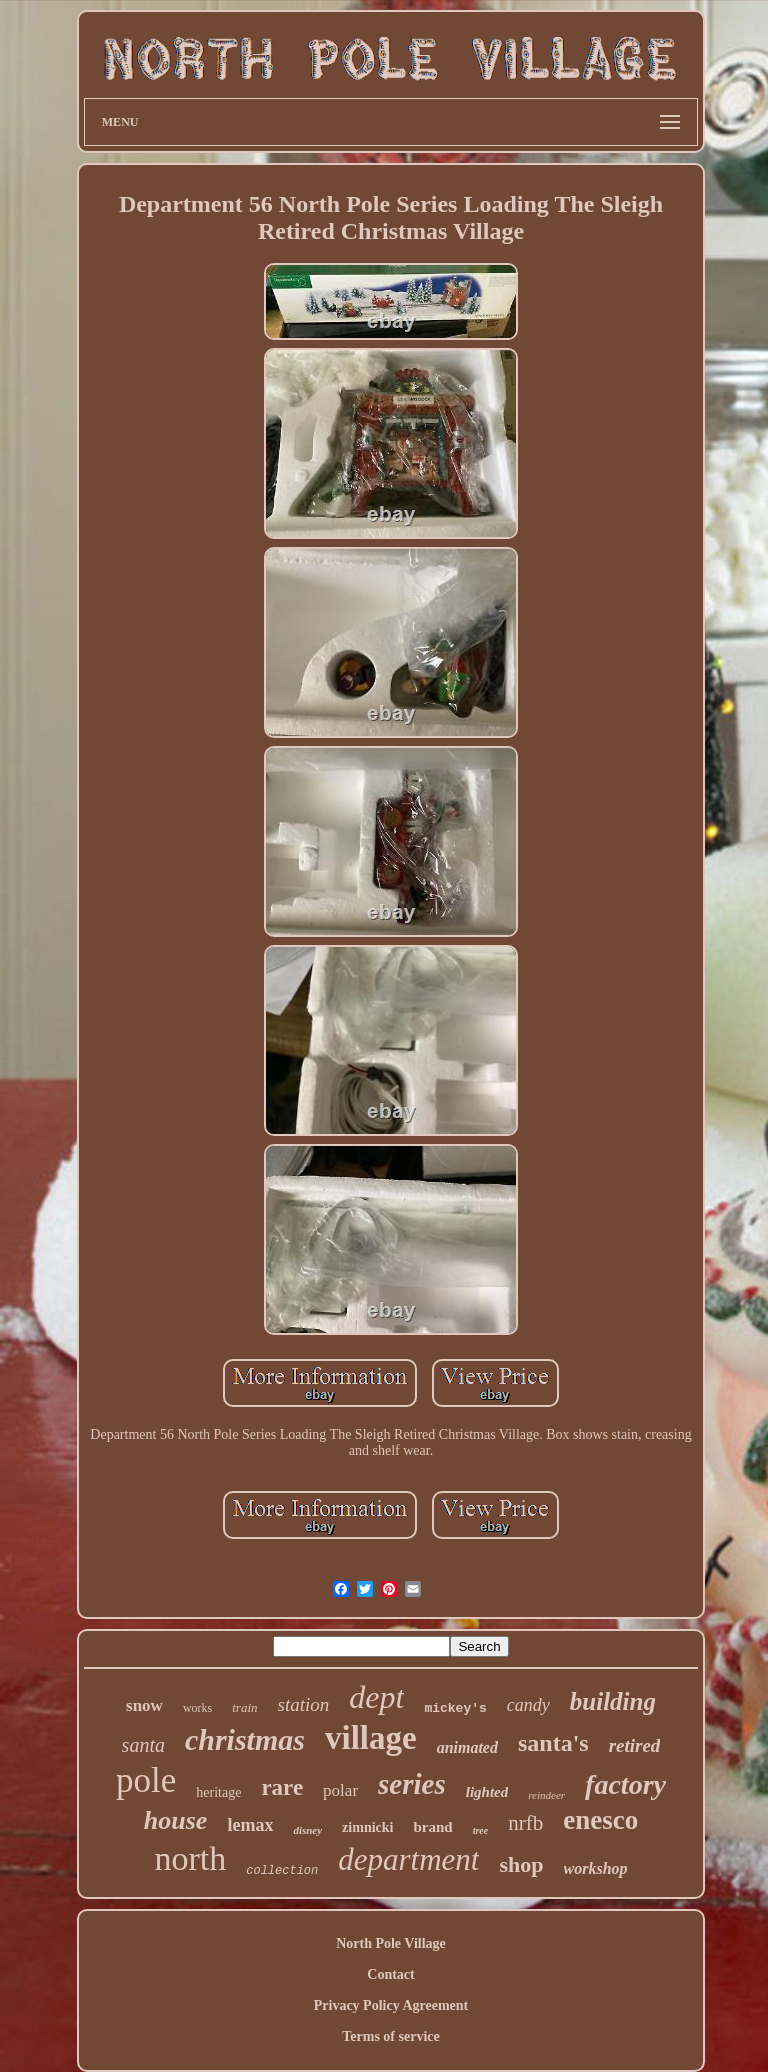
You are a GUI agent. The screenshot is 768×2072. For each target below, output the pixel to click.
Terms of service (390, 2036)
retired (635, 1745)
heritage (218, 1792)
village (371, 1738)
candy (528, 1705)
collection (282, 1871)
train (244, 1707)
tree (481, 1830)
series (412, 1784)
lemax (250, 1825)
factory (625, 1784)
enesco (600, 1820)
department (408, 1859)
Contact (390, 1974)
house (176, 1820)
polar (340, 1790)
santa (143, 1745)
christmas (245, 1739)
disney (307, 1830)
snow (144, 1705)
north (190, 1858)
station (304, 1704)
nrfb (525, 1823)
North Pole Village (391, 1943)
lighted (487, 1792)
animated (467, 1747)
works (197, 1708)
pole (146, 1780)
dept (376, 1697)
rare (282, 1787)
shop (521, 1864)
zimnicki (367, 1827)
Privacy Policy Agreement (391, 2005)
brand (432, 1827)
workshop (596, 1868)
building (613, 1701)
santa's (553, 1743)
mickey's (455, 1708)
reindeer (546, 1795)
